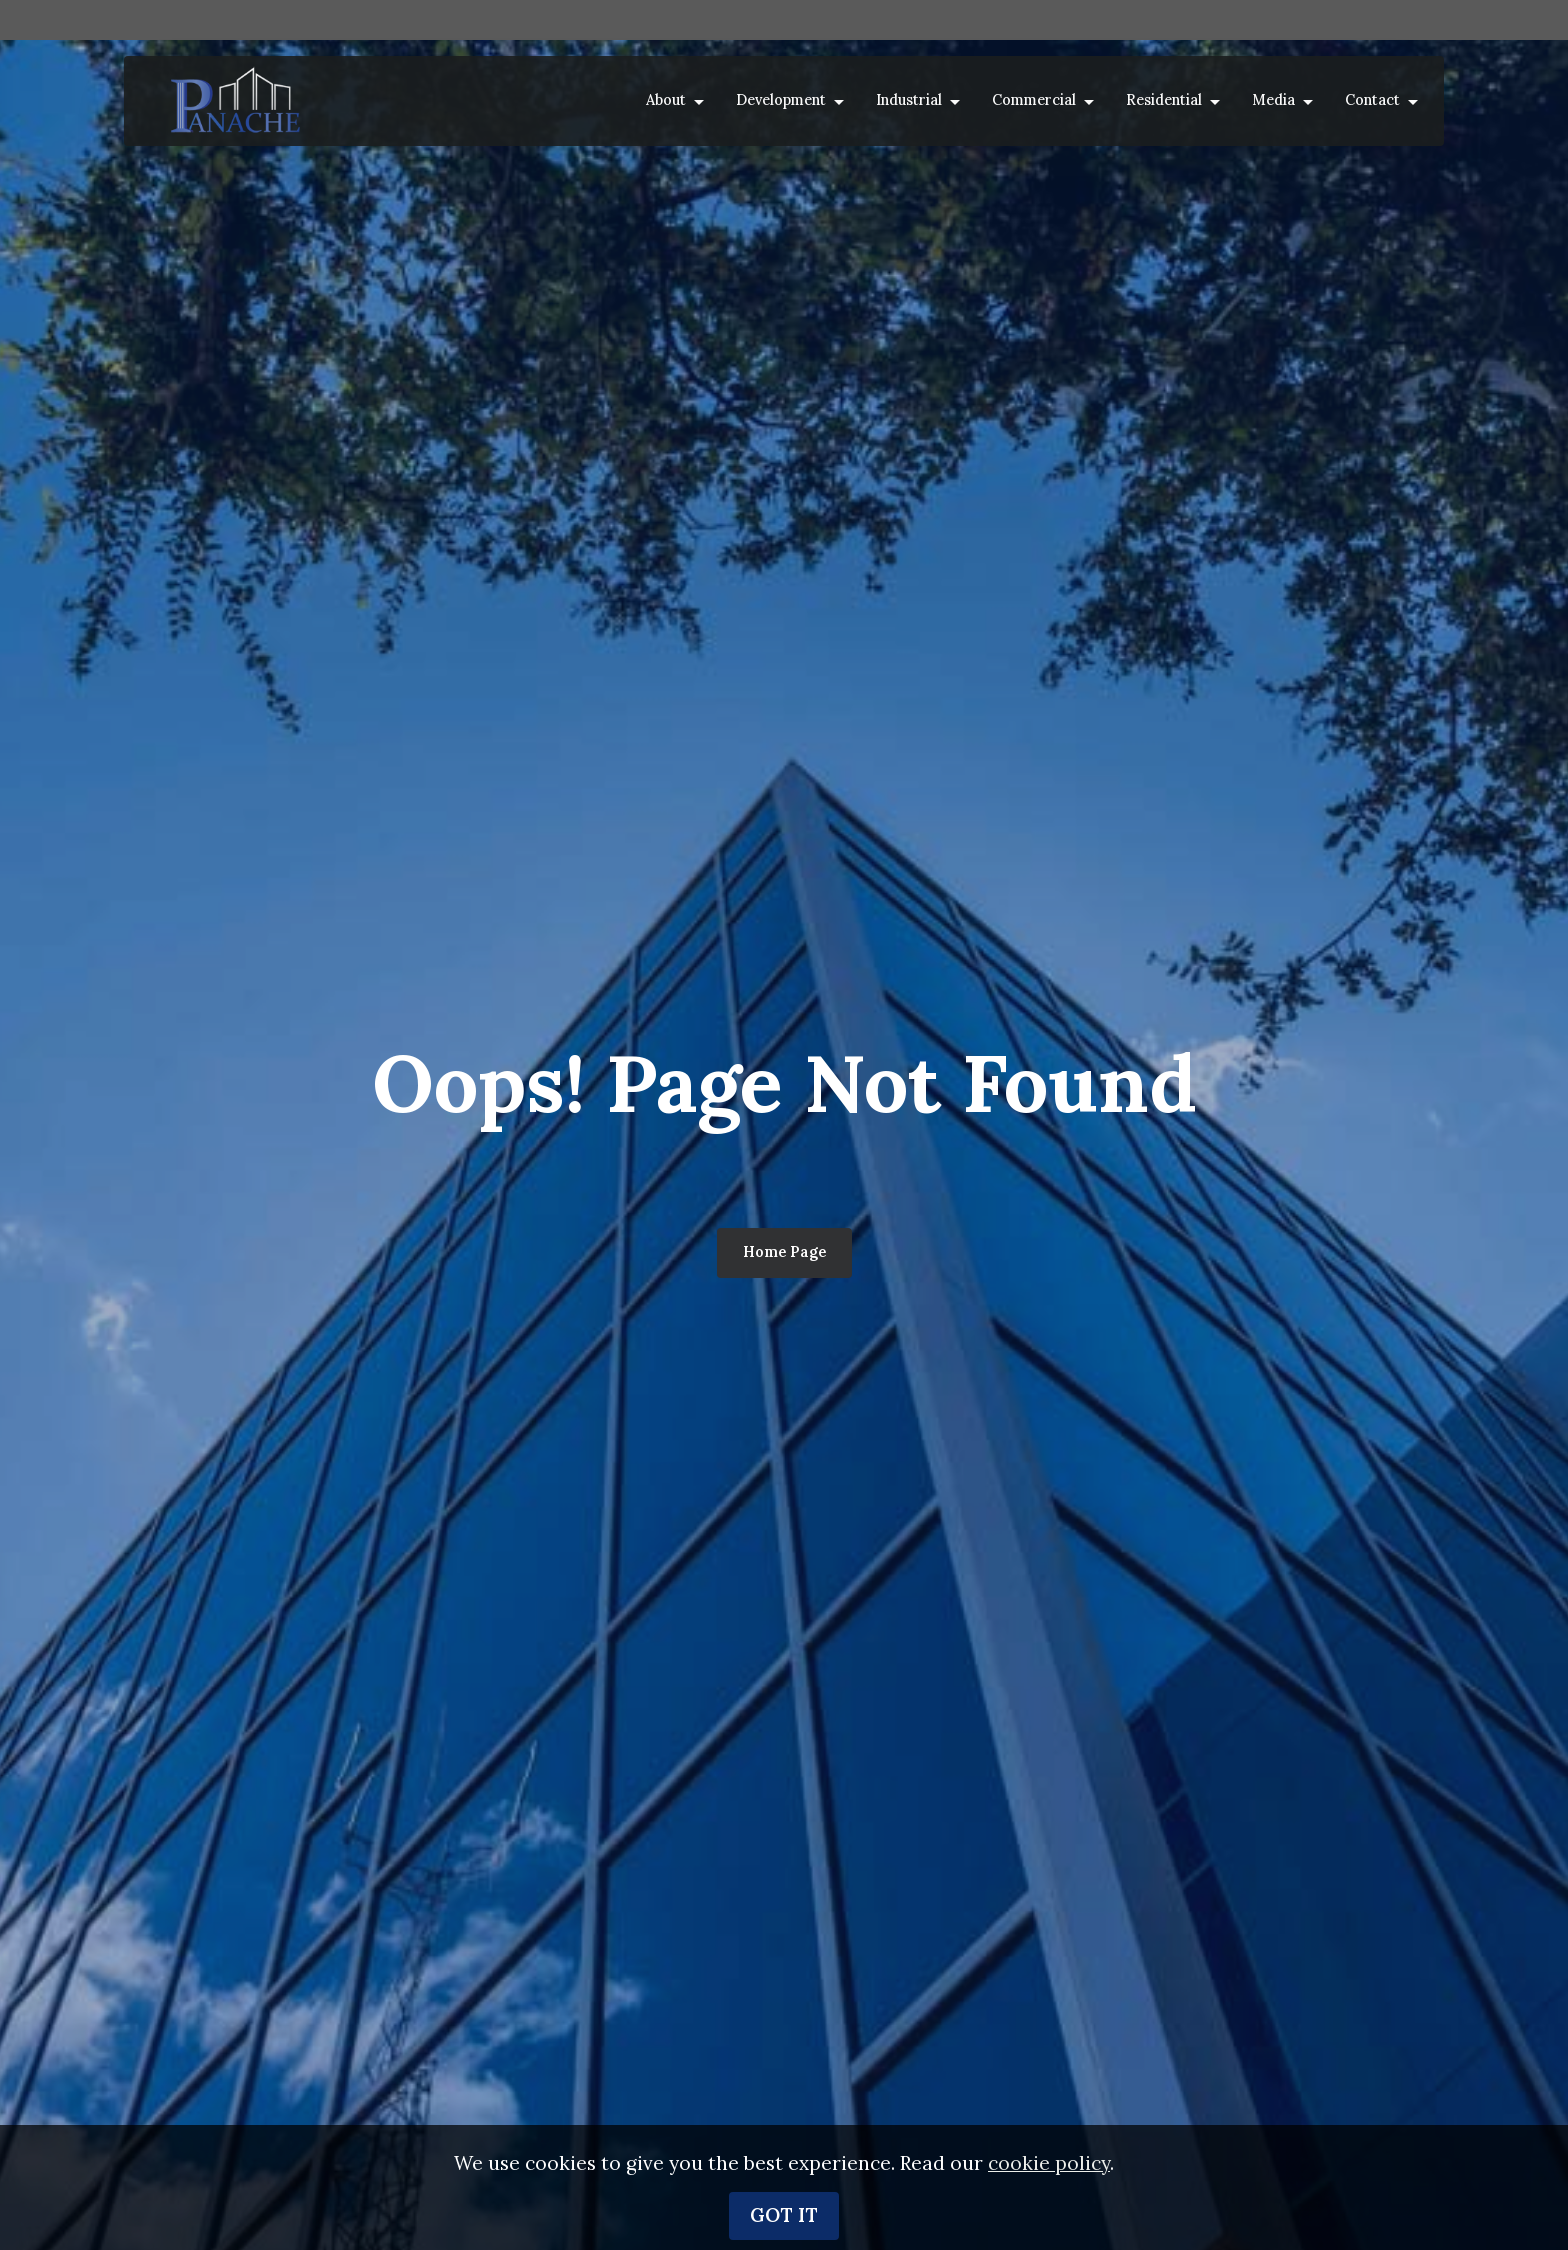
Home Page (784, 1252)
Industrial (909, 100)
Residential (1164, 100)
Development (781, 100)
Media (1273, 100)
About (666, 100)
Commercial (1034, 100)
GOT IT (784, 2220)
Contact (1372, 100)
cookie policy (1049, 2168)
